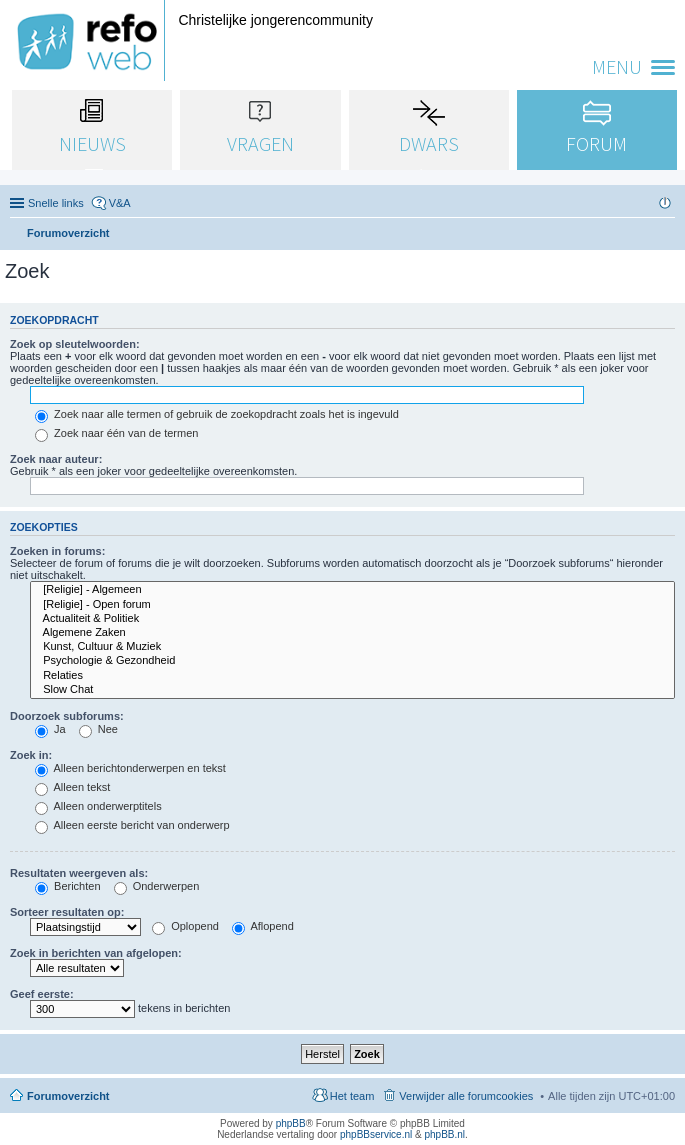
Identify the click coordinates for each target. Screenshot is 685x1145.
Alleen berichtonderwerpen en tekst (130, 768)
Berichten (68, 886)
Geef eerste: (42, 994)
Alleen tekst (72, 787)
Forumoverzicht (68, 1096)
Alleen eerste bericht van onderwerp (132, 825)
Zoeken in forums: (57, 551)
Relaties (352, 676)
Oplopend (185, 926)
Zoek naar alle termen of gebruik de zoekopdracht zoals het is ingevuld (217, 414)
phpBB (291, 1123)
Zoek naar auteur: (56, 459)
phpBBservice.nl (376, 1134)
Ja (50, 729)
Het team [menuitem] (352, 1096)
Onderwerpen (157, 886)
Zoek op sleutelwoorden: (75, 344)
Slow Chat (352, 690)
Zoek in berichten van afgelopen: (96, 953)
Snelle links (56, 203)
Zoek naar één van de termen (116, 433)
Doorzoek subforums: (67, 716)
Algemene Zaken (352, 633)
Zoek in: (31, 755)
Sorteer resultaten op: (67, 912)
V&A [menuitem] (120, 203)
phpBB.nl (444, 1134)
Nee (98, 729)
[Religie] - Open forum (352, 605)
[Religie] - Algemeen (352, 590)
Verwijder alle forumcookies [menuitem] (466, 1096)
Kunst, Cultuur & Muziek (352, 647)
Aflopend (263, 926)
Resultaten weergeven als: (79, 873)
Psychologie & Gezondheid (352, 661)
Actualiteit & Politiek (352, 619)
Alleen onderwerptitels (98, 806)
